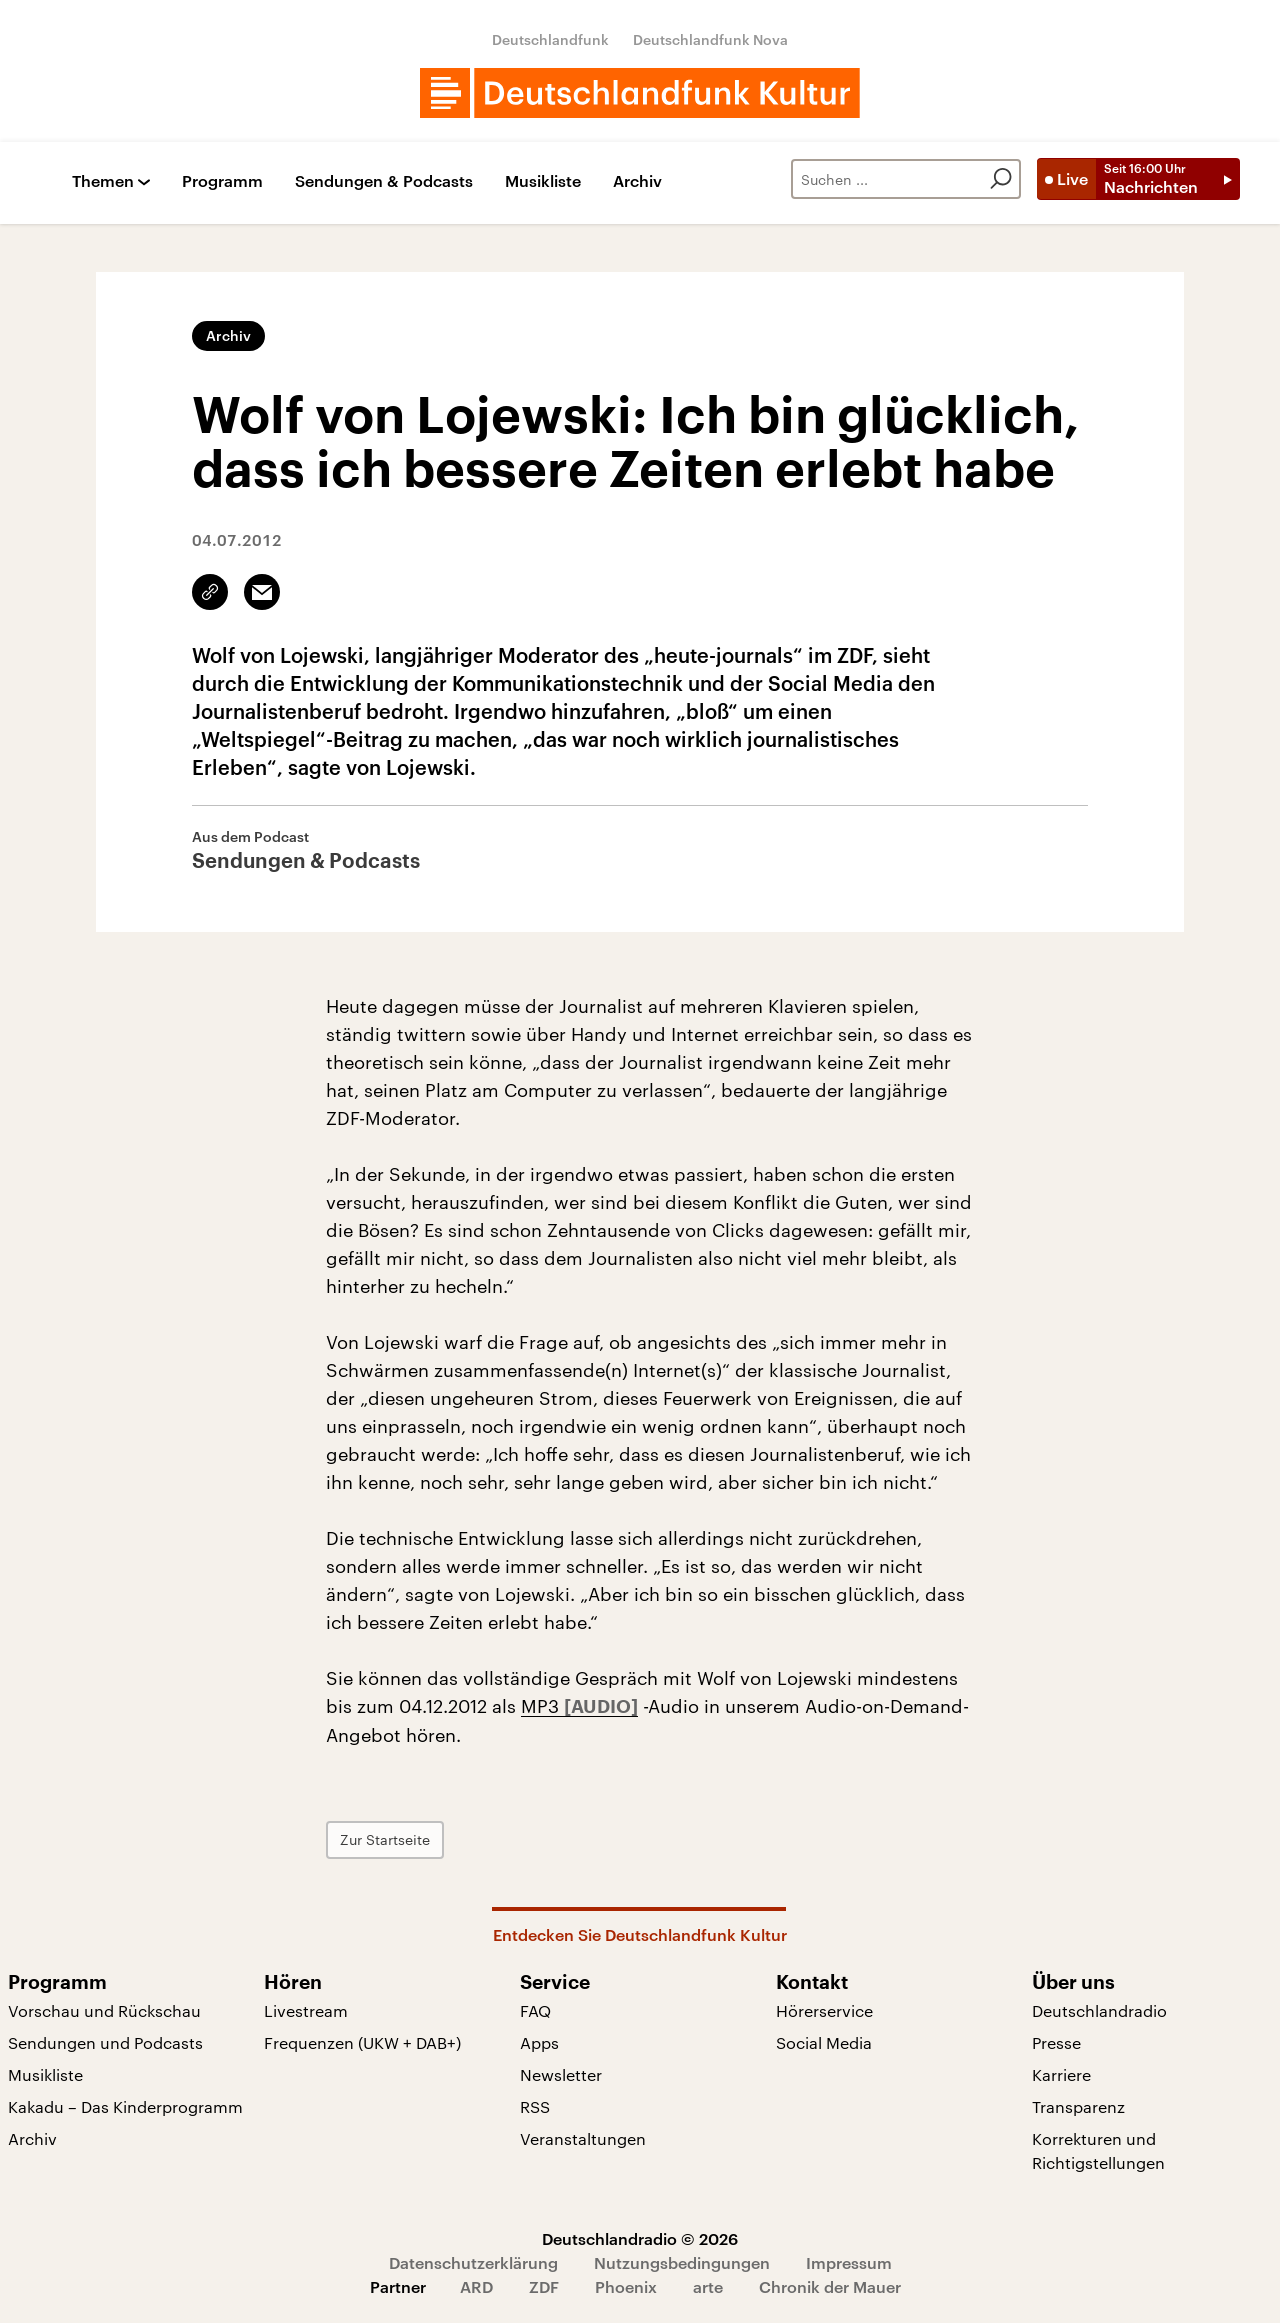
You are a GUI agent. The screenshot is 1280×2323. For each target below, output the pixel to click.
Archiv (637, 181)
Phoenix (626, 2286)
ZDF (544, 2286)
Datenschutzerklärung (473, 2262)
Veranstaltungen (583, 2138)
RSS (535, 2106)
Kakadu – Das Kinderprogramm (125, 2106)
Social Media (824, 2042)
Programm (222, 181)
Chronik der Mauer (830, 2286)
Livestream (306, 2010)
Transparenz (1078, 2106)
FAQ (535, 2010)
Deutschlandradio (1099, 2010)
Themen (103, 181)
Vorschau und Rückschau (104, 2010)
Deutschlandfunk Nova (710, 39)
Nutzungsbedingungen (682, 2262)
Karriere (1061, 2074)
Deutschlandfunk (550, 39)
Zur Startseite (385, 1839)
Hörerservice (824, 2010)
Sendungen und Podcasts (105, 2042)
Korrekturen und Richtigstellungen (1098, 2150)
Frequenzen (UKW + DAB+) (362, 2042)
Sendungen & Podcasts (384, 181)
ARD (476, 2286)
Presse (1056, 2042)
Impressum (849, 2262)
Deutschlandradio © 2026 (640, 2238)
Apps (539, 2042)
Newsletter (561, 2074)
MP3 (542, 1706)
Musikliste (543, 181)
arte (708, 2286)
